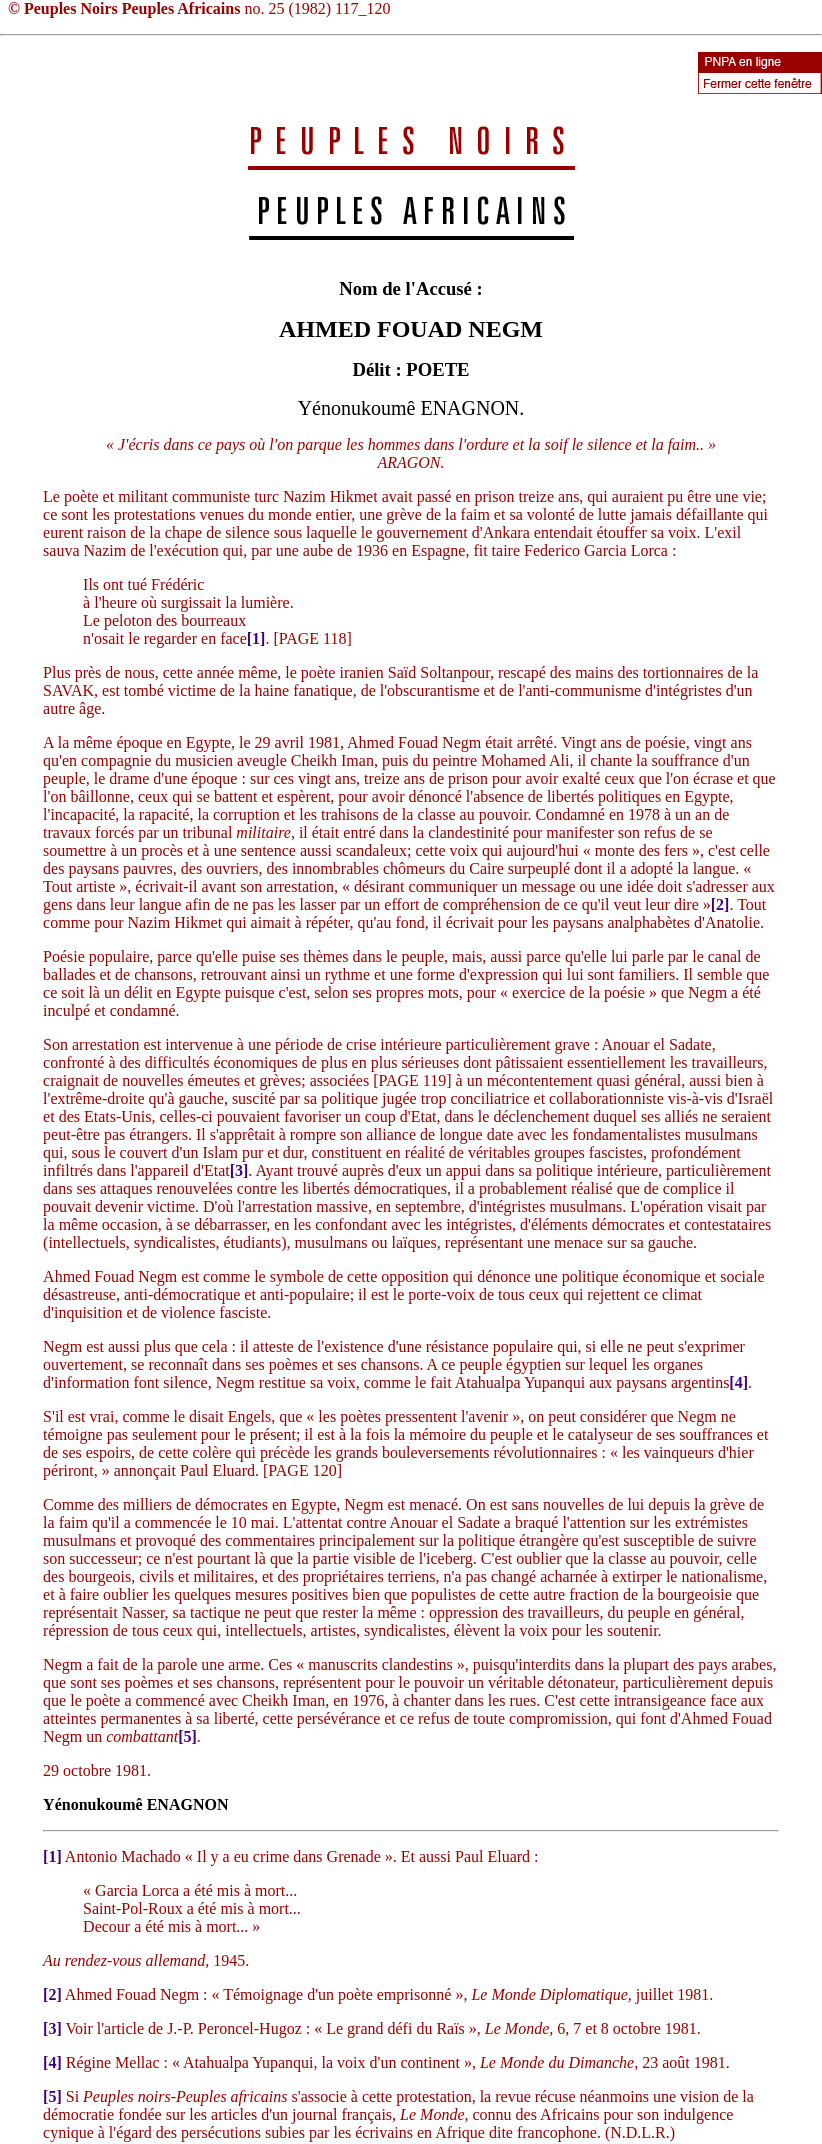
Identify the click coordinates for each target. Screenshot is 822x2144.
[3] (239, 1170)
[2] (720, 904)
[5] (187, 1736)
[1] (256, 638)
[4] (738, 1382)
